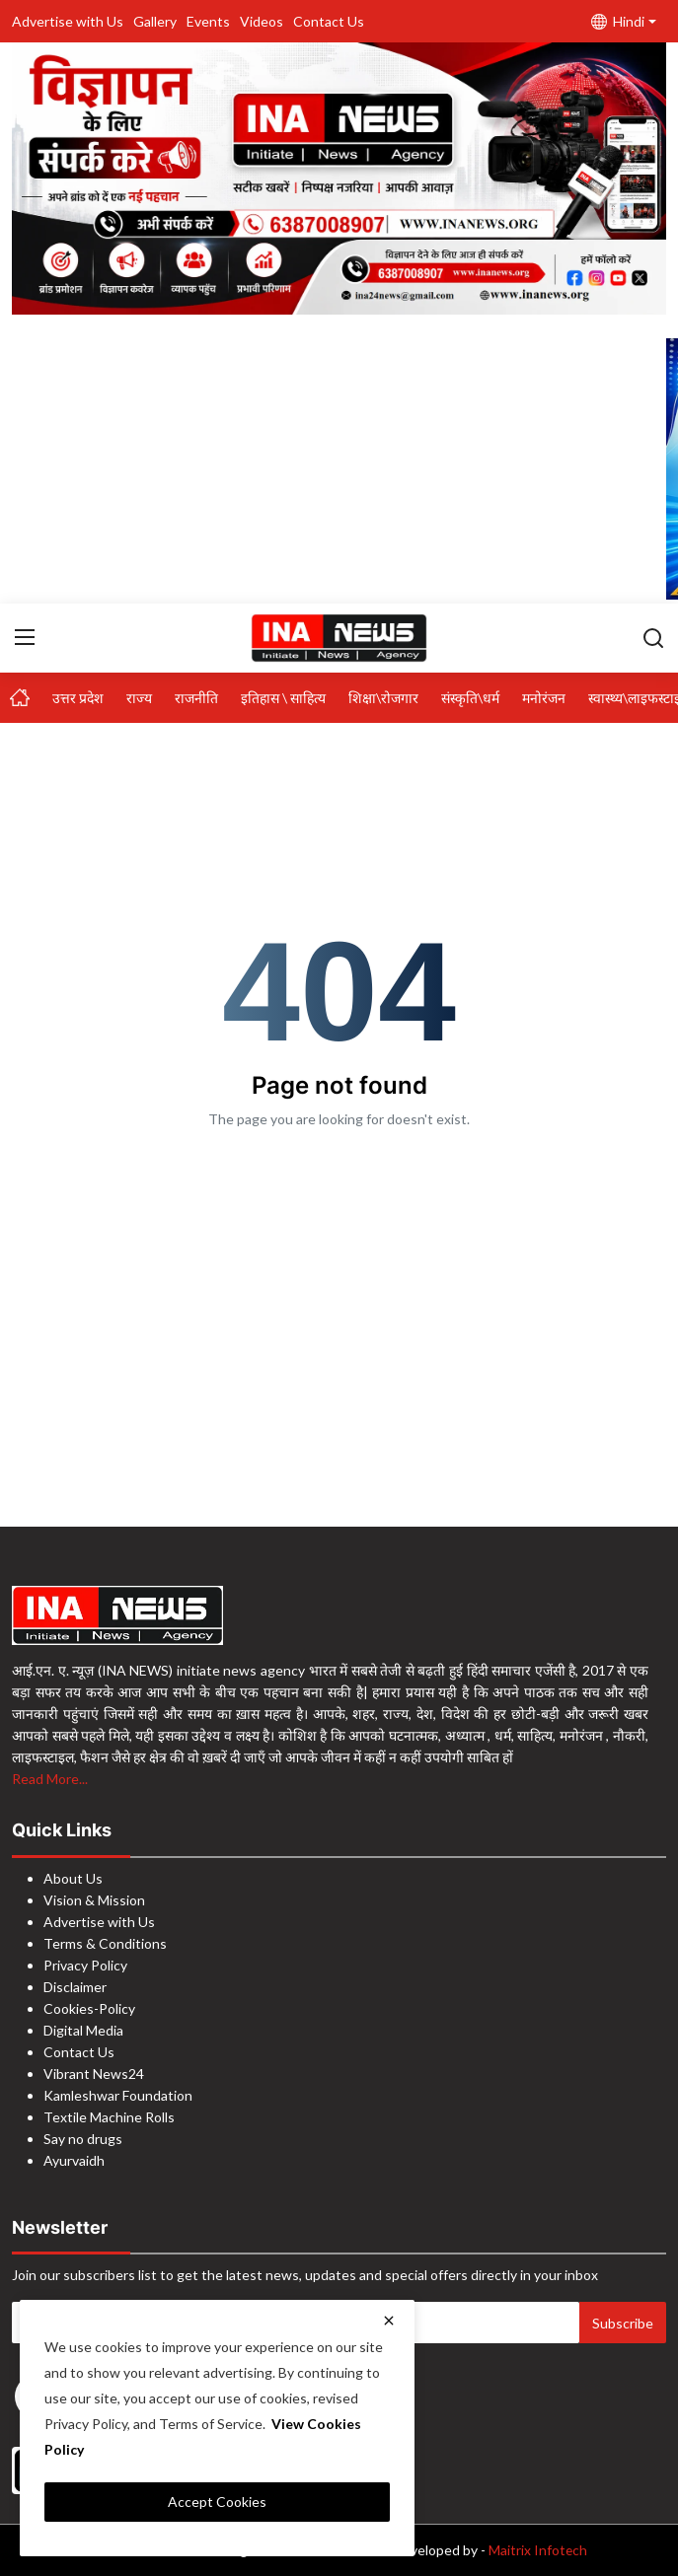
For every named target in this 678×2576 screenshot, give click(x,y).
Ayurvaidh (74, 2160)
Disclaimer (75, 1986)
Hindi (617, 21)
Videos (261, 21)
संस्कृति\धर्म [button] (470, 697)
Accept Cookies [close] (217, 2501)
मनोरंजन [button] (543, 697)
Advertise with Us (67, 21)
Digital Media (83, 2030)
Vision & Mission (94, 1900)
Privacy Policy (85, 1965)
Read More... (50, 1778)
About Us (73, 1878)
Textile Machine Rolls (109, 2117)
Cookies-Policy (89, 2008)
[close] (389, 2320)
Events (208, 21)
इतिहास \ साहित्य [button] (283, 697)
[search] (653, 638)
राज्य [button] (139, 697)
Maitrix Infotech (538, 2549)
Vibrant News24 (93, 2073)
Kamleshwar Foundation (117, 2095)
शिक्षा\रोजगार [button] (383, 697)
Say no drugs (82, 2138)
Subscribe (622, 2323)
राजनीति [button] (196, 697)
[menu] (24, 638)
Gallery (155, 21)
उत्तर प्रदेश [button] (78, 697)
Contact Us (328, 21)
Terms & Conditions (105, 1943)
